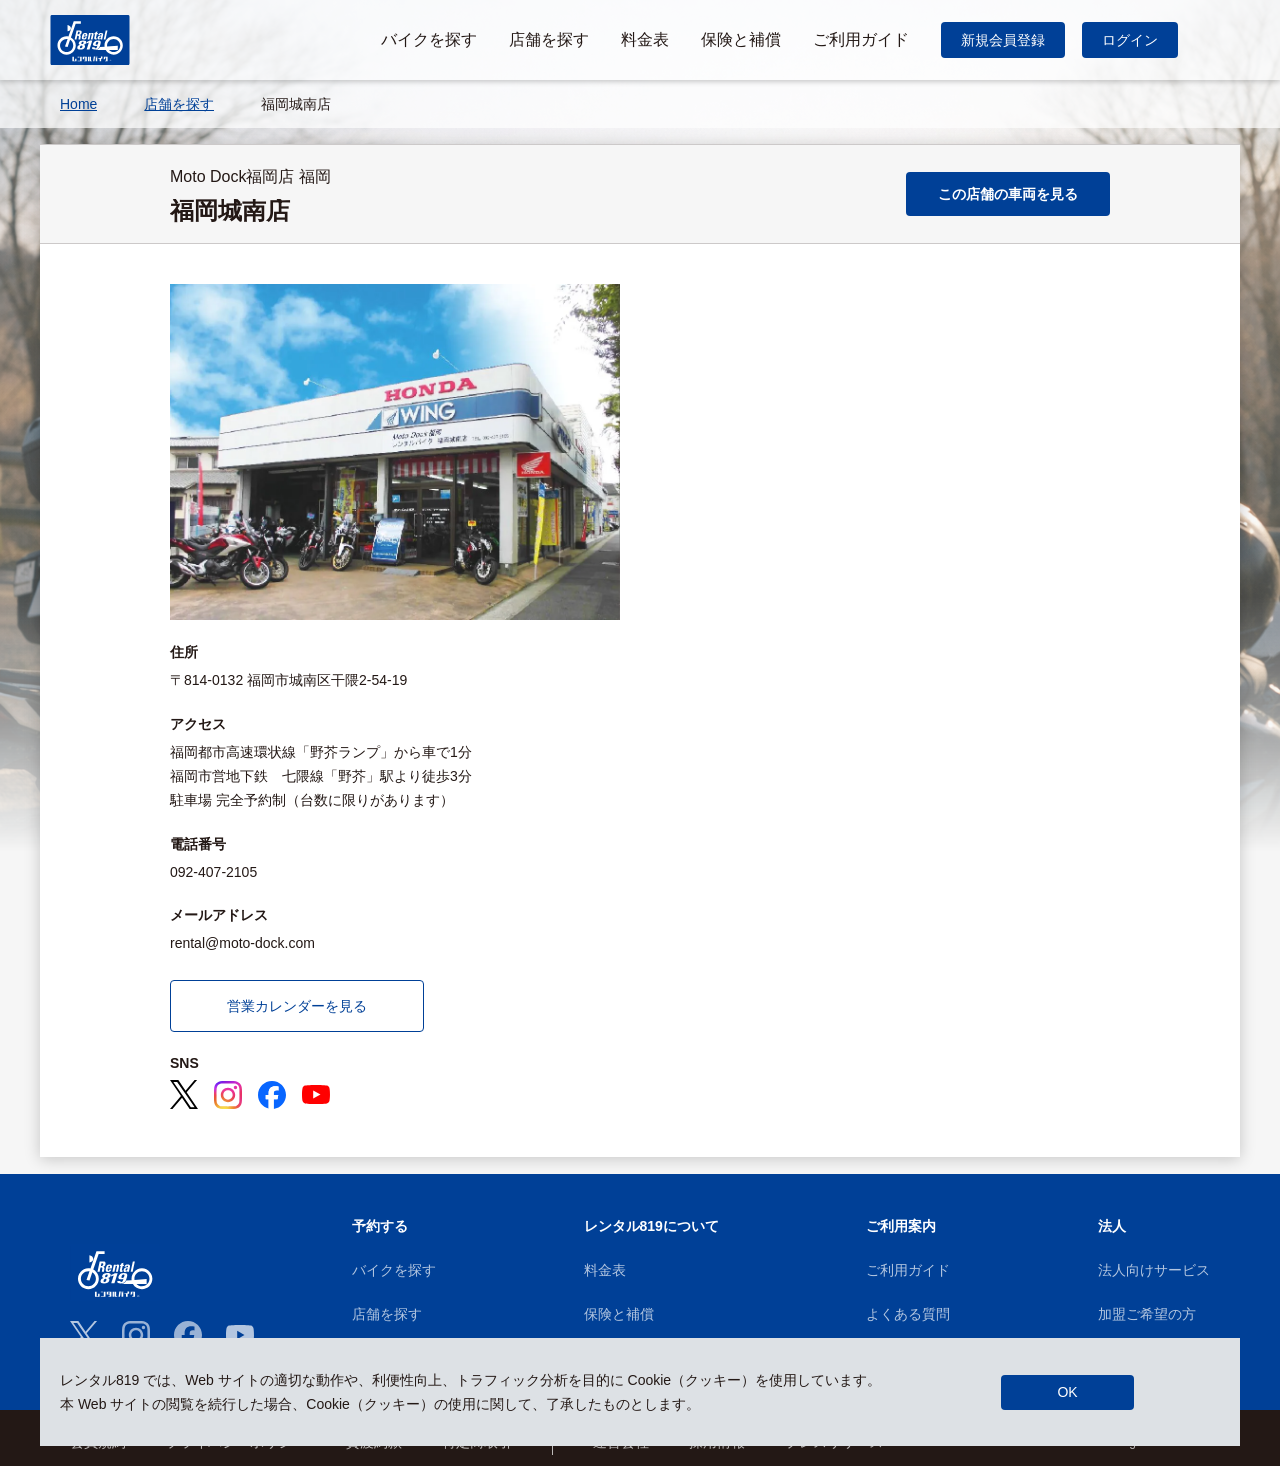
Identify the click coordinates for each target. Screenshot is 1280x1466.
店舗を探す (387, 1314)
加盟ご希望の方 (1147, 1314)
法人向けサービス (1154, 1270)
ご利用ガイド (908, 1270)
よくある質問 (908, 1314)
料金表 (605, 1270)
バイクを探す (394, 1270)
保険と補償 (619, 1314)
